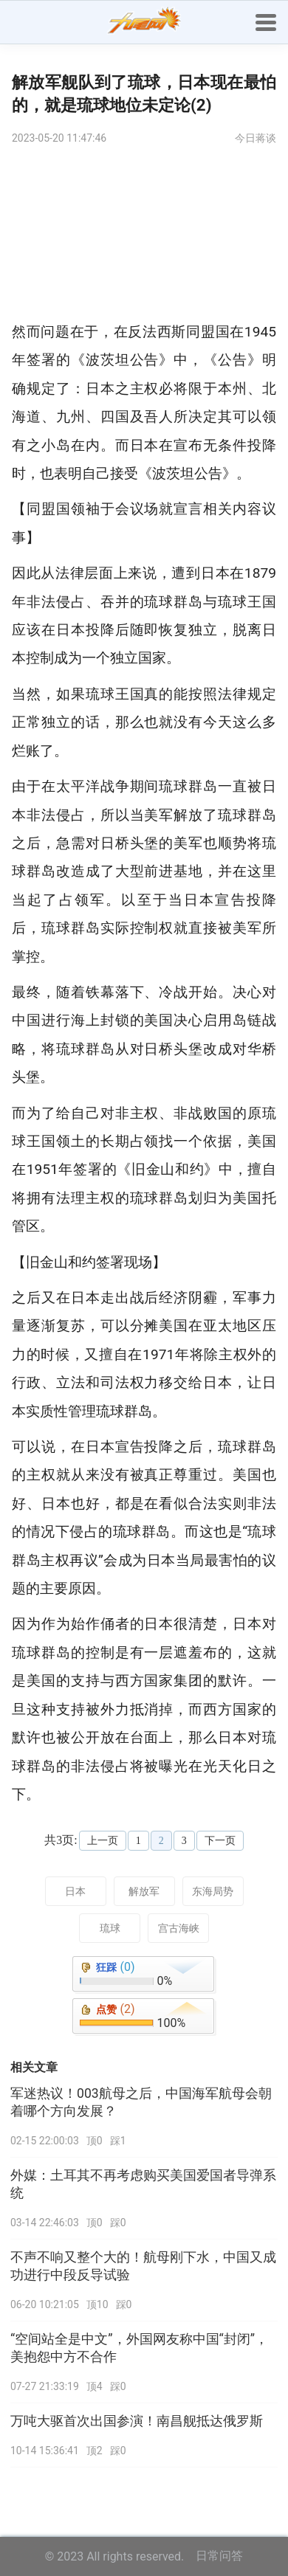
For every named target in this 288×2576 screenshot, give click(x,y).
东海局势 (212, 1891)
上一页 (102, 1840)
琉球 (110, 1928)
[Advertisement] (144, 237)
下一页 (220, 1840)
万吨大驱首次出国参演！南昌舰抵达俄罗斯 (136, 2421)
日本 (75, 1891)
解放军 (144, 1891)
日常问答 (219, 2556)
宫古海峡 (178, 1928)
